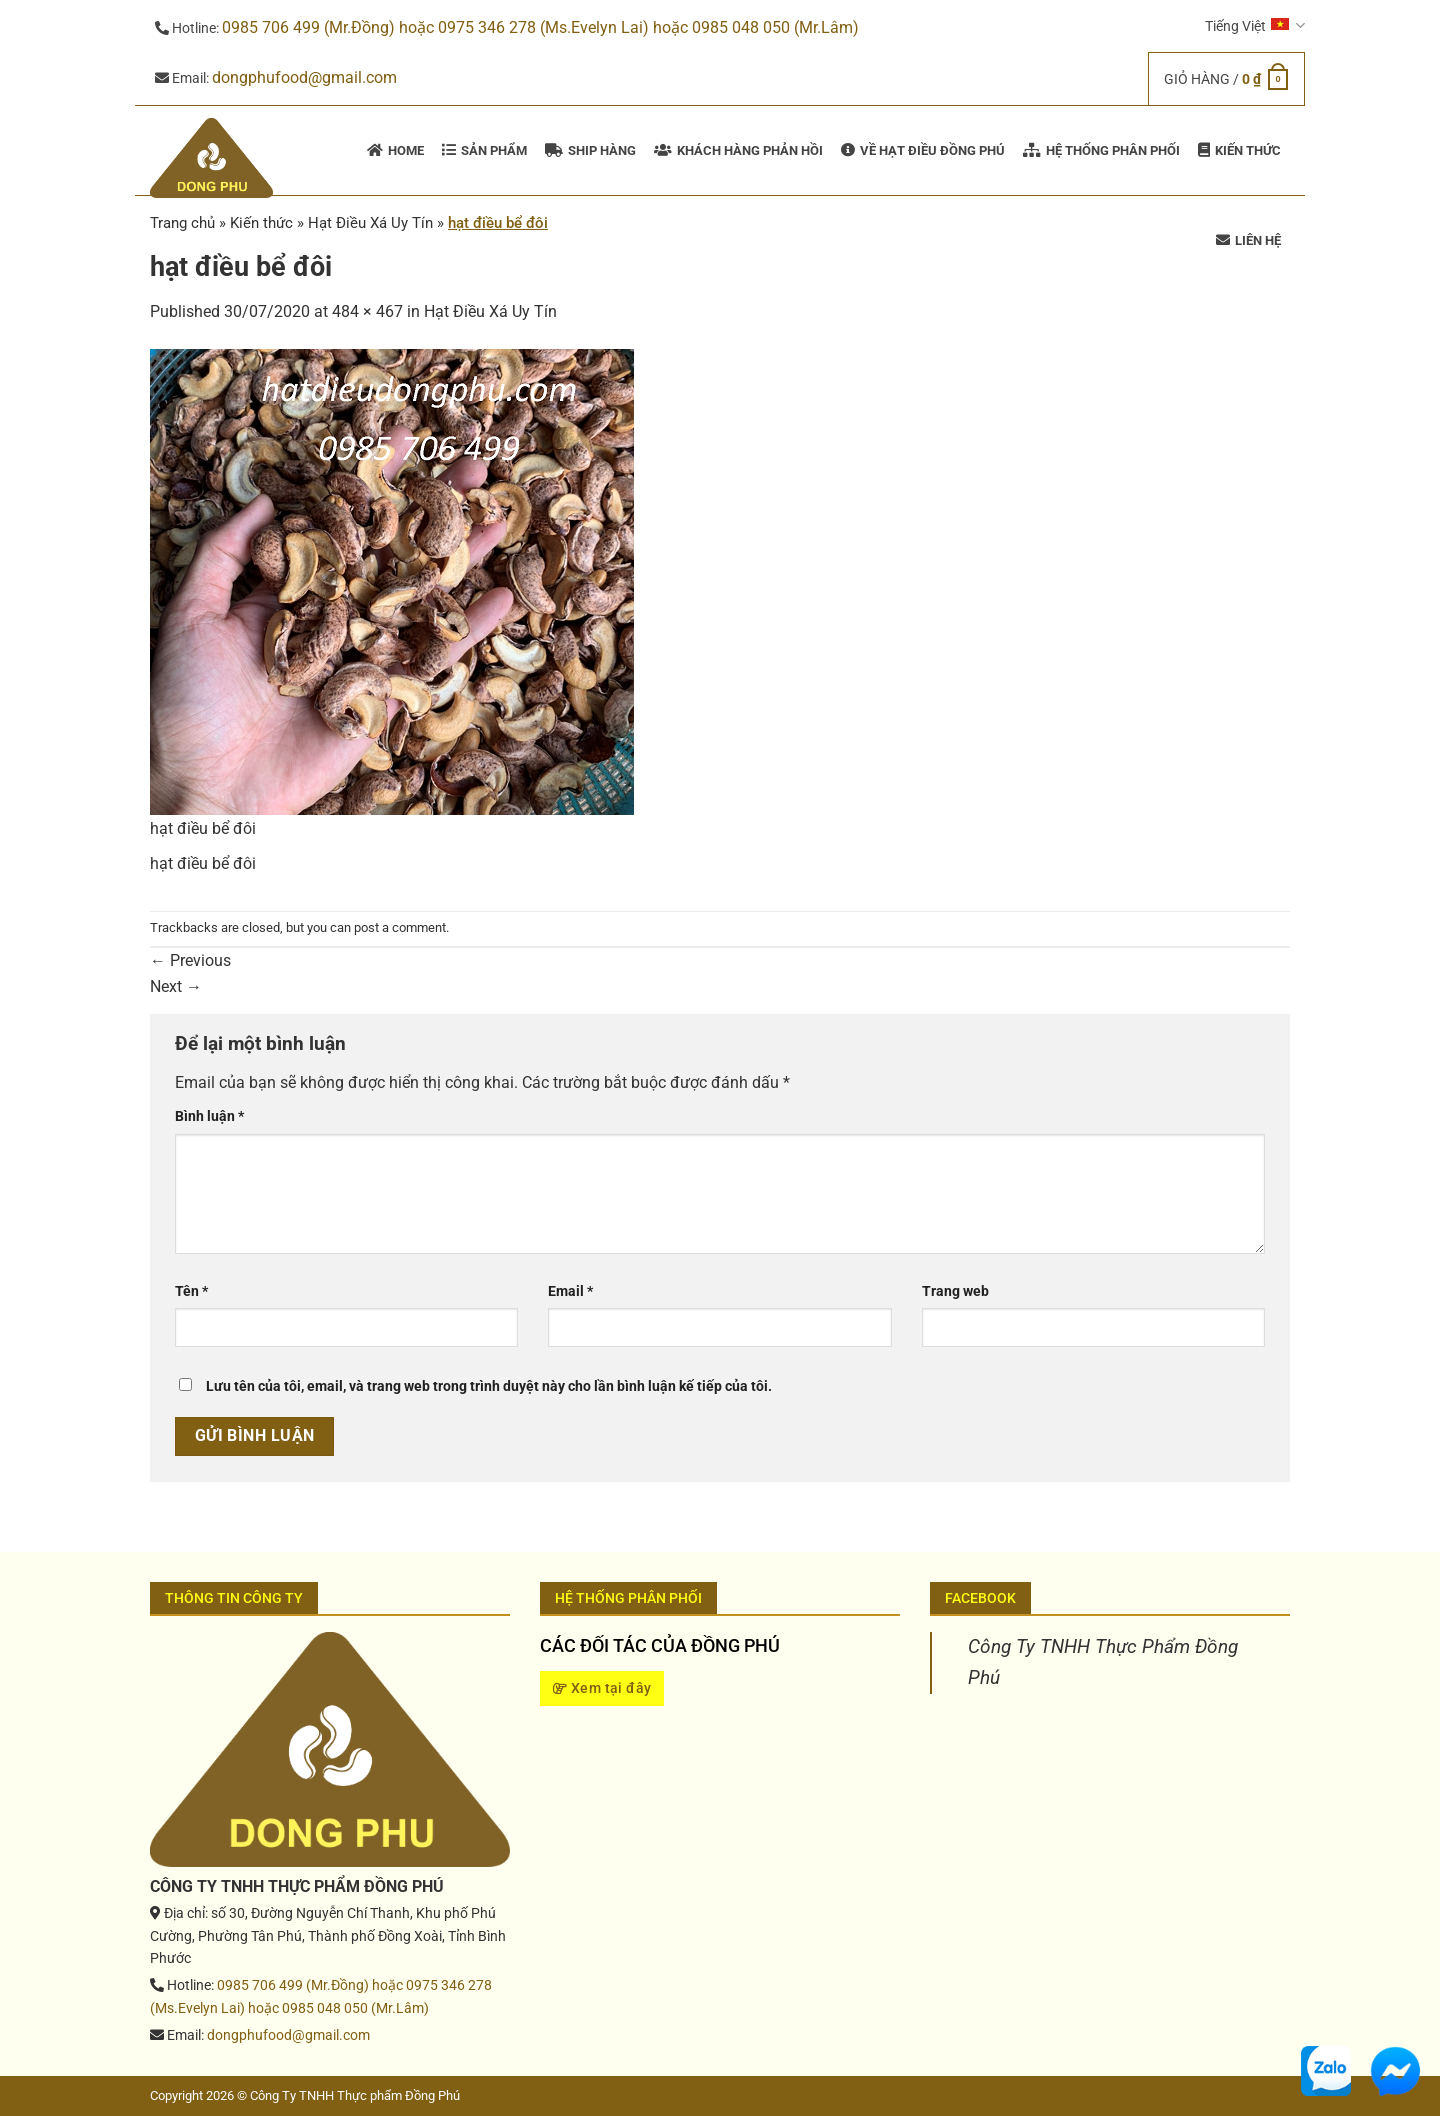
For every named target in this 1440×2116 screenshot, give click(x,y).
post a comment (400, 927)
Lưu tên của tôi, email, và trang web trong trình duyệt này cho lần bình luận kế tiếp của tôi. (489, 1386)
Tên (191, 1291)
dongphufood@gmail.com (304, 77)
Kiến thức (261, 223)
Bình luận (209, 1116)
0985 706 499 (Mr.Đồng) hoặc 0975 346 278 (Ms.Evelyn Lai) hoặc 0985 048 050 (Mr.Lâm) (540, 27)
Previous (190, 960)
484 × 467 (367, 311)
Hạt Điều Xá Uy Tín (490, 311)
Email (570, 1291)
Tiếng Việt (1255, 25)
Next (176, 986)
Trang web (955, 1291)
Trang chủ (182, 223)
